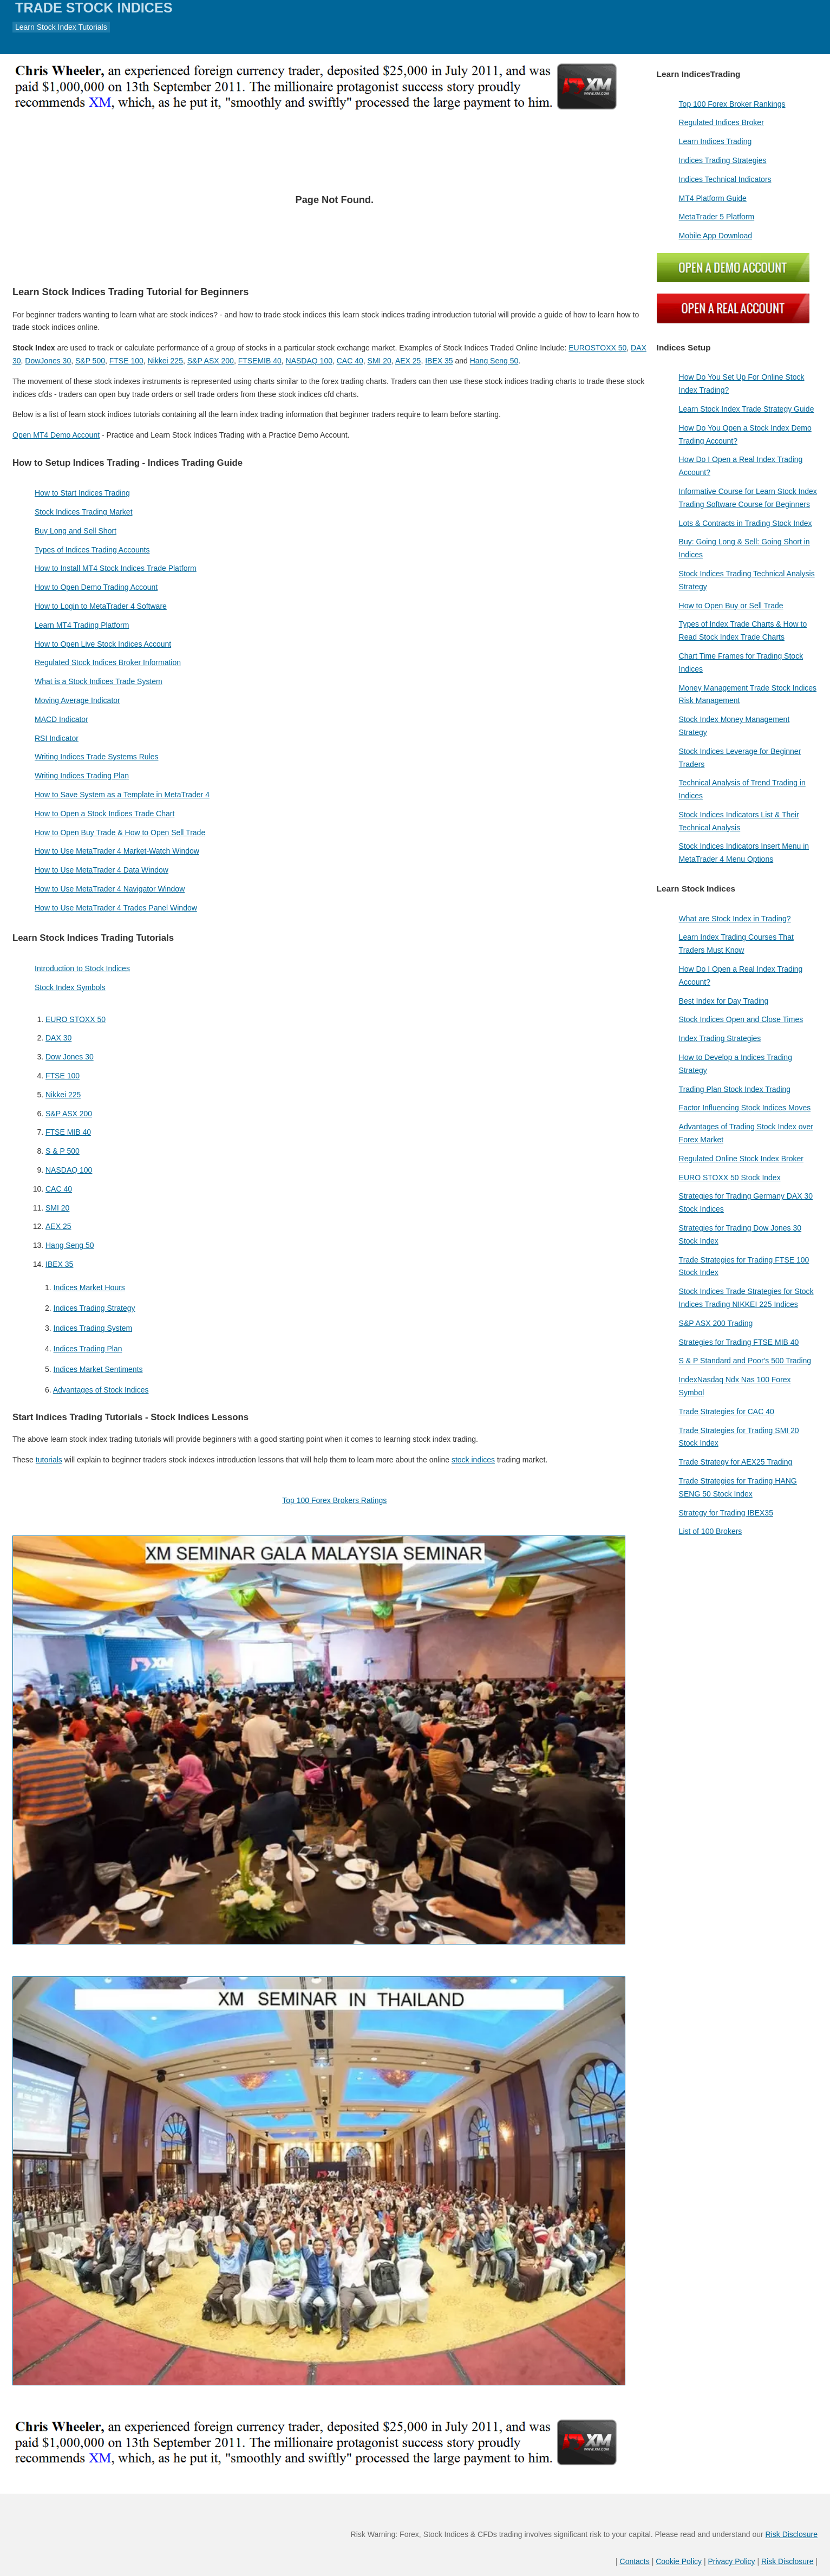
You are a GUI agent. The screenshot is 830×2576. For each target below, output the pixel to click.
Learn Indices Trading (715, 141)
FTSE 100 (126, 360)
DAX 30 (58, 1037)
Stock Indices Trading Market (84, 512)
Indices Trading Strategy (94, 1308)
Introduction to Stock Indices (82, 968)
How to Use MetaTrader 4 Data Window (101, 870)
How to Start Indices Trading (82, 493)
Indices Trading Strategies (723, 160)
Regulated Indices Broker (721, 122)
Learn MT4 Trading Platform (82, 625)
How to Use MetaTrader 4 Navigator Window (110, 888)
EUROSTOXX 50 (597, 347)
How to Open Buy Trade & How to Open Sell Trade (120, 832)
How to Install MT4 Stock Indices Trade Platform (116, 568)
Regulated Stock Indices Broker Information (108, 662)
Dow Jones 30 (69, 1056)
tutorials (49, 1459)
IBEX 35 (439, 360)
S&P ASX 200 (210, 360)
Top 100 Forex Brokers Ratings (334, 1500)
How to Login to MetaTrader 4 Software (101, 606)
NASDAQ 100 (309, 360)
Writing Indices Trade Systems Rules (97, 756)
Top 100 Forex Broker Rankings (732, 104)
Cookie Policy (679, 2561)
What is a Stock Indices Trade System (98, 681)
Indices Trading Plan (88, 1348)
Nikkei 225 (165, 360)
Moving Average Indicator (77, 700)
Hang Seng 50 (494, 360)
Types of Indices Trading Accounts (92, 549)
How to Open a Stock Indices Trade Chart (104, 813)
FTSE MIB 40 (68, 1132)
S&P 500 (90, 360)
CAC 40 (350, 360)
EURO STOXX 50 (75, 1019)
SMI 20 (379, 360)
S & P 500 (62, 1151)
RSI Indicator (57, 738)
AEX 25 (408, 360)
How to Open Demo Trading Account (96, 587)
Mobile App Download (715, 235)
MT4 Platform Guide (713, 198)
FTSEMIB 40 (260, 360)
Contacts (635, 2561)
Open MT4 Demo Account (56, 435)
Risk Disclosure (792, 2534)
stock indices (473, 1459)
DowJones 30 (48, 360)
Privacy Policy (731, 2561)
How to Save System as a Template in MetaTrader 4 (122, 794)
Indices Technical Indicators (725, 179)
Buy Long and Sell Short (75, 530)
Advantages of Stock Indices (101, 1389)
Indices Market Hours (89, 1287)
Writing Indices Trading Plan (82, 775)
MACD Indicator (61, 719)
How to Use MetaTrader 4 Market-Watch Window (117, 851)
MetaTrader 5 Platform (717, 216)
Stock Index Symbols (70, 987)
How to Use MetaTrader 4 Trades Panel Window (116, 907)
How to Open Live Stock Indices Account (103, 644)
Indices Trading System (93, 1328)
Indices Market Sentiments (98, 1369)
